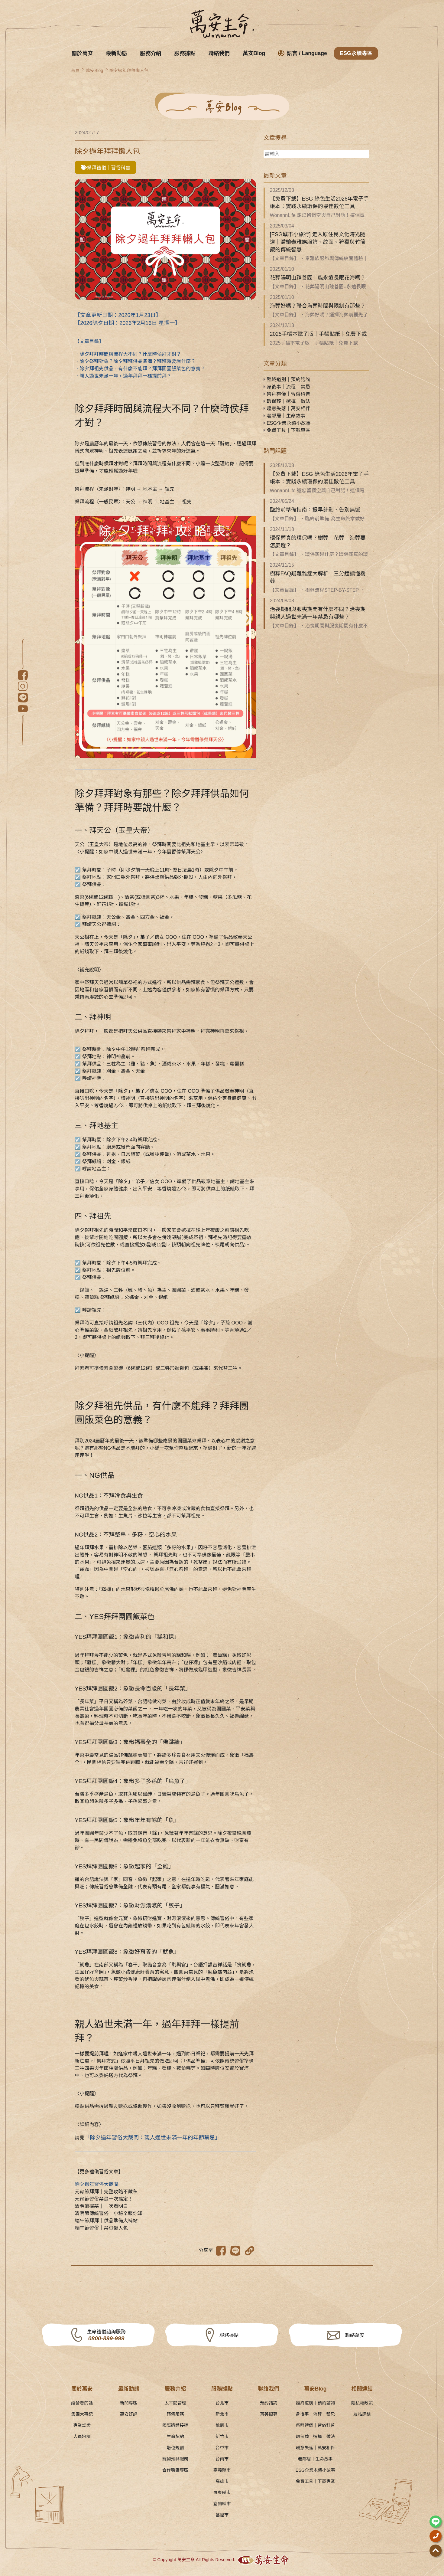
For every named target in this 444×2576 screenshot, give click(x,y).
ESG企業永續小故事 (287, 423)
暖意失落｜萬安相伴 (287, 408)
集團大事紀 (82, 2414)
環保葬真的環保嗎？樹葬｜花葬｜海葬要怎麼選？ (318, 541)
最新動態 (116, 53)
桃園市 (222, 2425)
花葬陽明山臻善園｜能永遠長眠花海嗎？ (318, 278)
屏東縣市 (222, 2492)
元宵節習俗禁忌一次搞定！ (104, 2198)
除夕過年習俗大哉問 (96, 2184)
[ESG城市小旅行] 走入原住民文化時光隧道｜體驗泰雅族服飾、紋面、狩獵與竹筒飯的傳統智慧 (318, 242)
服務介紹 (150, 53)
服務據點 (185, 53)
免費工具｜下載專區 (287, 430)
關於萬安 (82, 53)
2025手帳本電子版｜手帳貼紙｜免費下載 (318, 334)
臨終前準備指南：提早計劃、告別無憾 (315, 510)
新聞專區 (129, 2403)
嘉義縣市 (222, 2470)
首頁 (75, 70)
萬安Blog (254, 53)
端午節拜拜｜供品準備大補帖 (106, 2220)
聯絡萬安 (355, 2335)
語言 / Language (302, 53)
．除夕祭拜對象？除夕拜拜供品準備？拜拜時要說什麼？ (135, 361)
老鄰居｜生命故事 (284, 415)
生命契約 (175, 2436)
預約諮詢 (268, 2403)
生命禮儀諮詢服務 (106, 2335)
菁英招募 (268, 2414)
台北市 (222, 2403)
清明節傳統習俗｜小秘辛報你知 (108, 2213)
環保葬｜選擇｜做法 (287, 401)
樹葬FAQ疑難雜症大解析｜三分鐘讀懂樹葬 (318, 577)
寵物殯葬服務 (175, 2459)
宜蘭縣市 (222, 2503)
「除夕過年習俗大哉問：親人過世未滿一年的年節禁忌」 (152, 2138)
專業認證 (82, 2425)
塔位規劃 (175, 2447)
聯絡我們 (219, 53)
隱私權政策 (362, 2403)
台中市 (222, 2447)
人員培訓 (82, 2436)
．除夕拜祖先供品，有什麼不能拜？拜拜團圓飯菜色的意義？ (140, 368)
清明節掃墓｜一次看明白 (101, 2206)
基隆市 (222, 2514)
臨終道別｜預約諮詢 (287, 379)
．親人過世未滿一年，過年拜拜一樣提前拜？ (123, 375)
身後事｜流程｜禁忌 (287, 386)
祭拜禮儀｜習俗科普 (105, 167)
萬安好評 (129, 2414)
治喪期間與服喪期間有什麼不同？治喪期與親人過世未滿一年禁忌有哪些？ (318, 613)
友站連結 (362, 2414)
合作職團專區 (175, 2470)
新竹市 (222, 2436)
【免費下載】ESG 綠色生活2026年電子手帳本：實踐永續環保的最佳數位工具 (319, 202)
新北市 (222, 2414)
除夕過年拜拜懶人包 (129, 70)
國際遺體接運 (175, 2425)
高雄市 (222, 2481)
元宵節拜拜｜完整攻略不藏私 (106, 2191)
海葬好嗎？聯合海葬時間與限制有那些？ (318, 306)
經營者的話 (82, 2403)
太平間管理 (175, 2403)
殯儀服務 (175, 2414)
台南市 (222, 2459)
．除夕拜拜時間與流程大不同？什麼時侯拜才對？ (128, 354)
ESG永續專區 (356, 53)
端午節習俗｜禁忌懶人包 (101, 2228)
